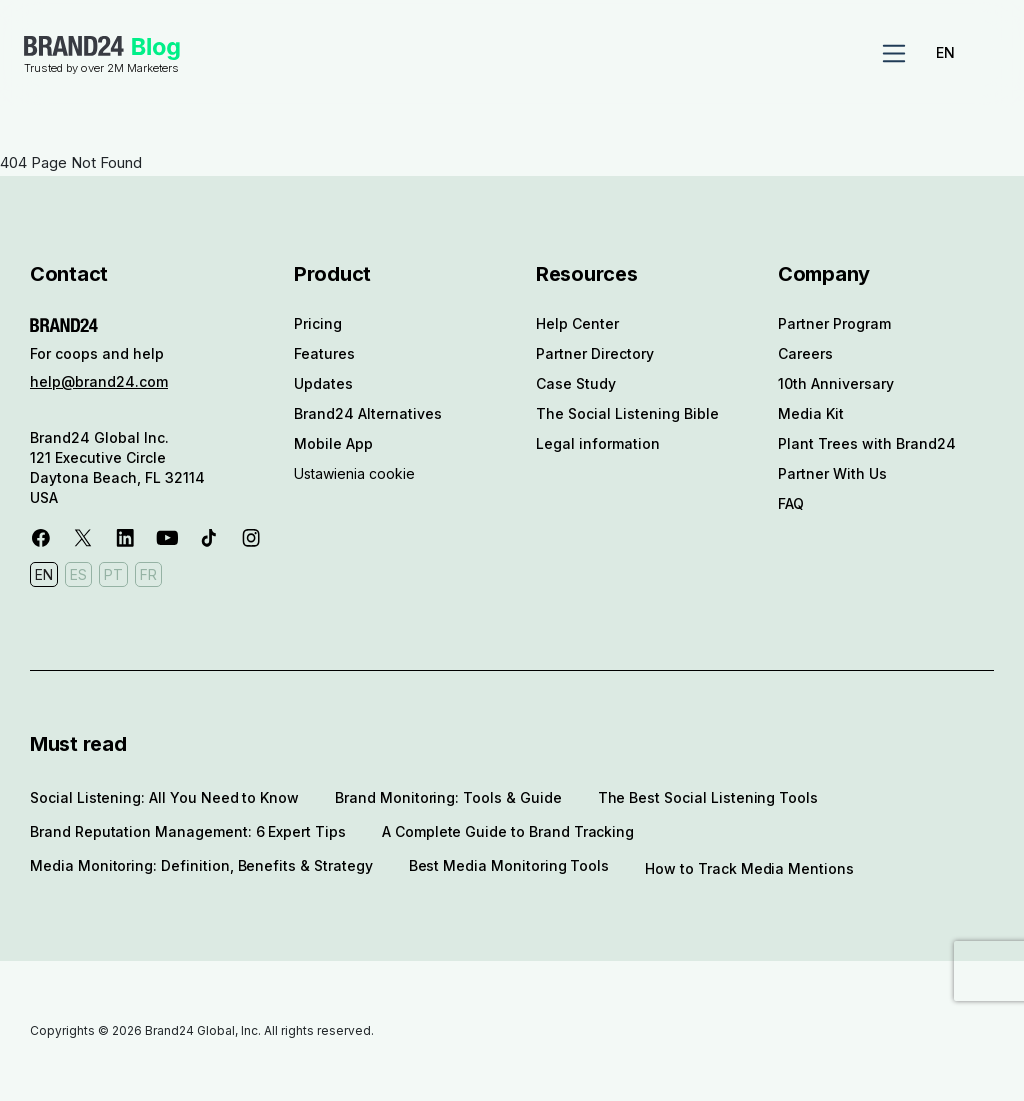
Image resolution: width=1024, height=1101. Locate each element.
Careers (805, 353)
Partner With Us (832, 473)
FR (148, 574)
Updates (323, 383)
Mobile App (333, 443)
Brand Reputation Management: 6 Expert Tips (188, 831)
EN (945, 52)
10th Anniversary (836, 383)
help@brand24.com (99, 381)
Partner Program (834, 323)
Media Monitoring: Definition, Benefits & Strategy (201, 865)
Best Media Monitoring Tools (509, 865)
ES (78, 574)
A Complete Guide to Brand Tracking (508, 831)
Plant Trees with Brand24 (867, 443)
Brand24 (74, 46)
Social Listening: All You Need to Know (164, 797)
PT (113, 574)
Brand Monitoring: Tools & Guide (448, 797)
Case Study (576, 383)
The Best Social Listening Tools (708, 797)
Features (324, 353)
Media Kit (811, 413)
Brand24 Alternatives (368, 413)
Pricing (318, 323)
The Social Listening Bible (627, 413)
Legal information (598, 443)
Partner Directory (595, 353)
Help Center (577, 323)
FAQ (791, 503)
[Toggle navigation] (894, 54)
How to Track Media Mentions (749, 868)
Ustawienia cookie (354, 473)
